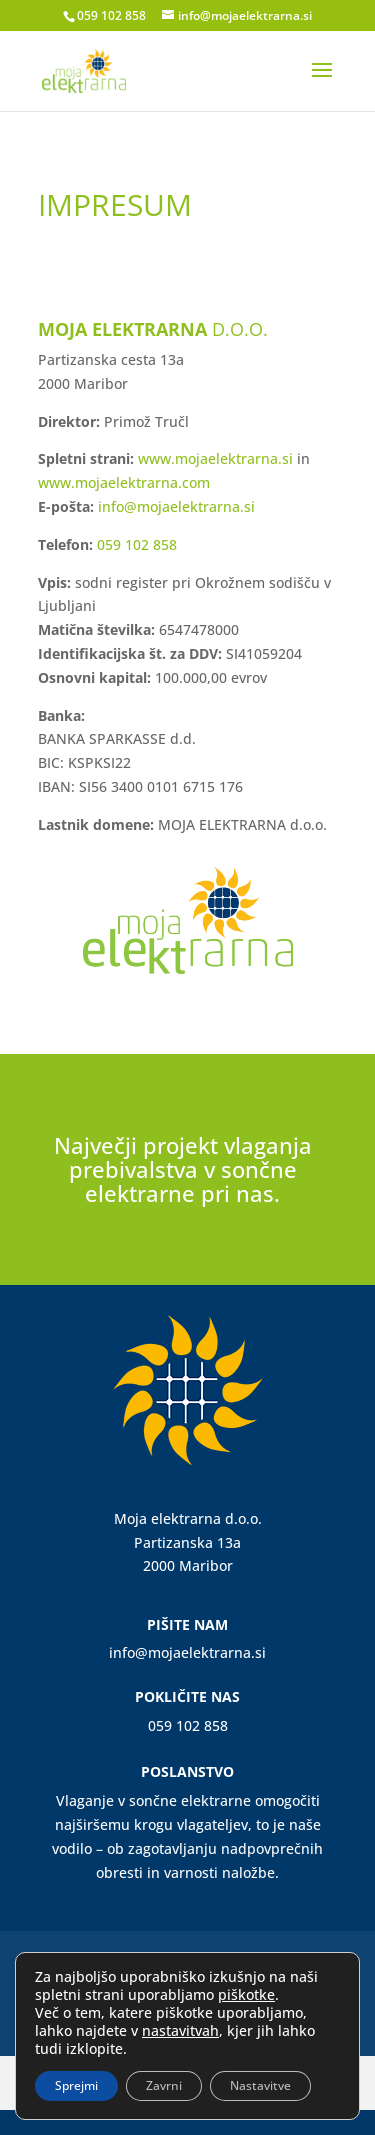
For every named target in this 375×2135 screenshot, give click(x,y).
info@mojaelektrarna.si (176, 506)
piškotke (246, 1994)
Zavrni (164, 2085)
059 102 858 (111, 15)
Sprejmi (76, 2085)
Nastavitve (260, 2085)
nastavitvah (180, 2031)
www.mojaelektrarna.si (215, 458)
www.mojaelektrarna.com (124, 482)
